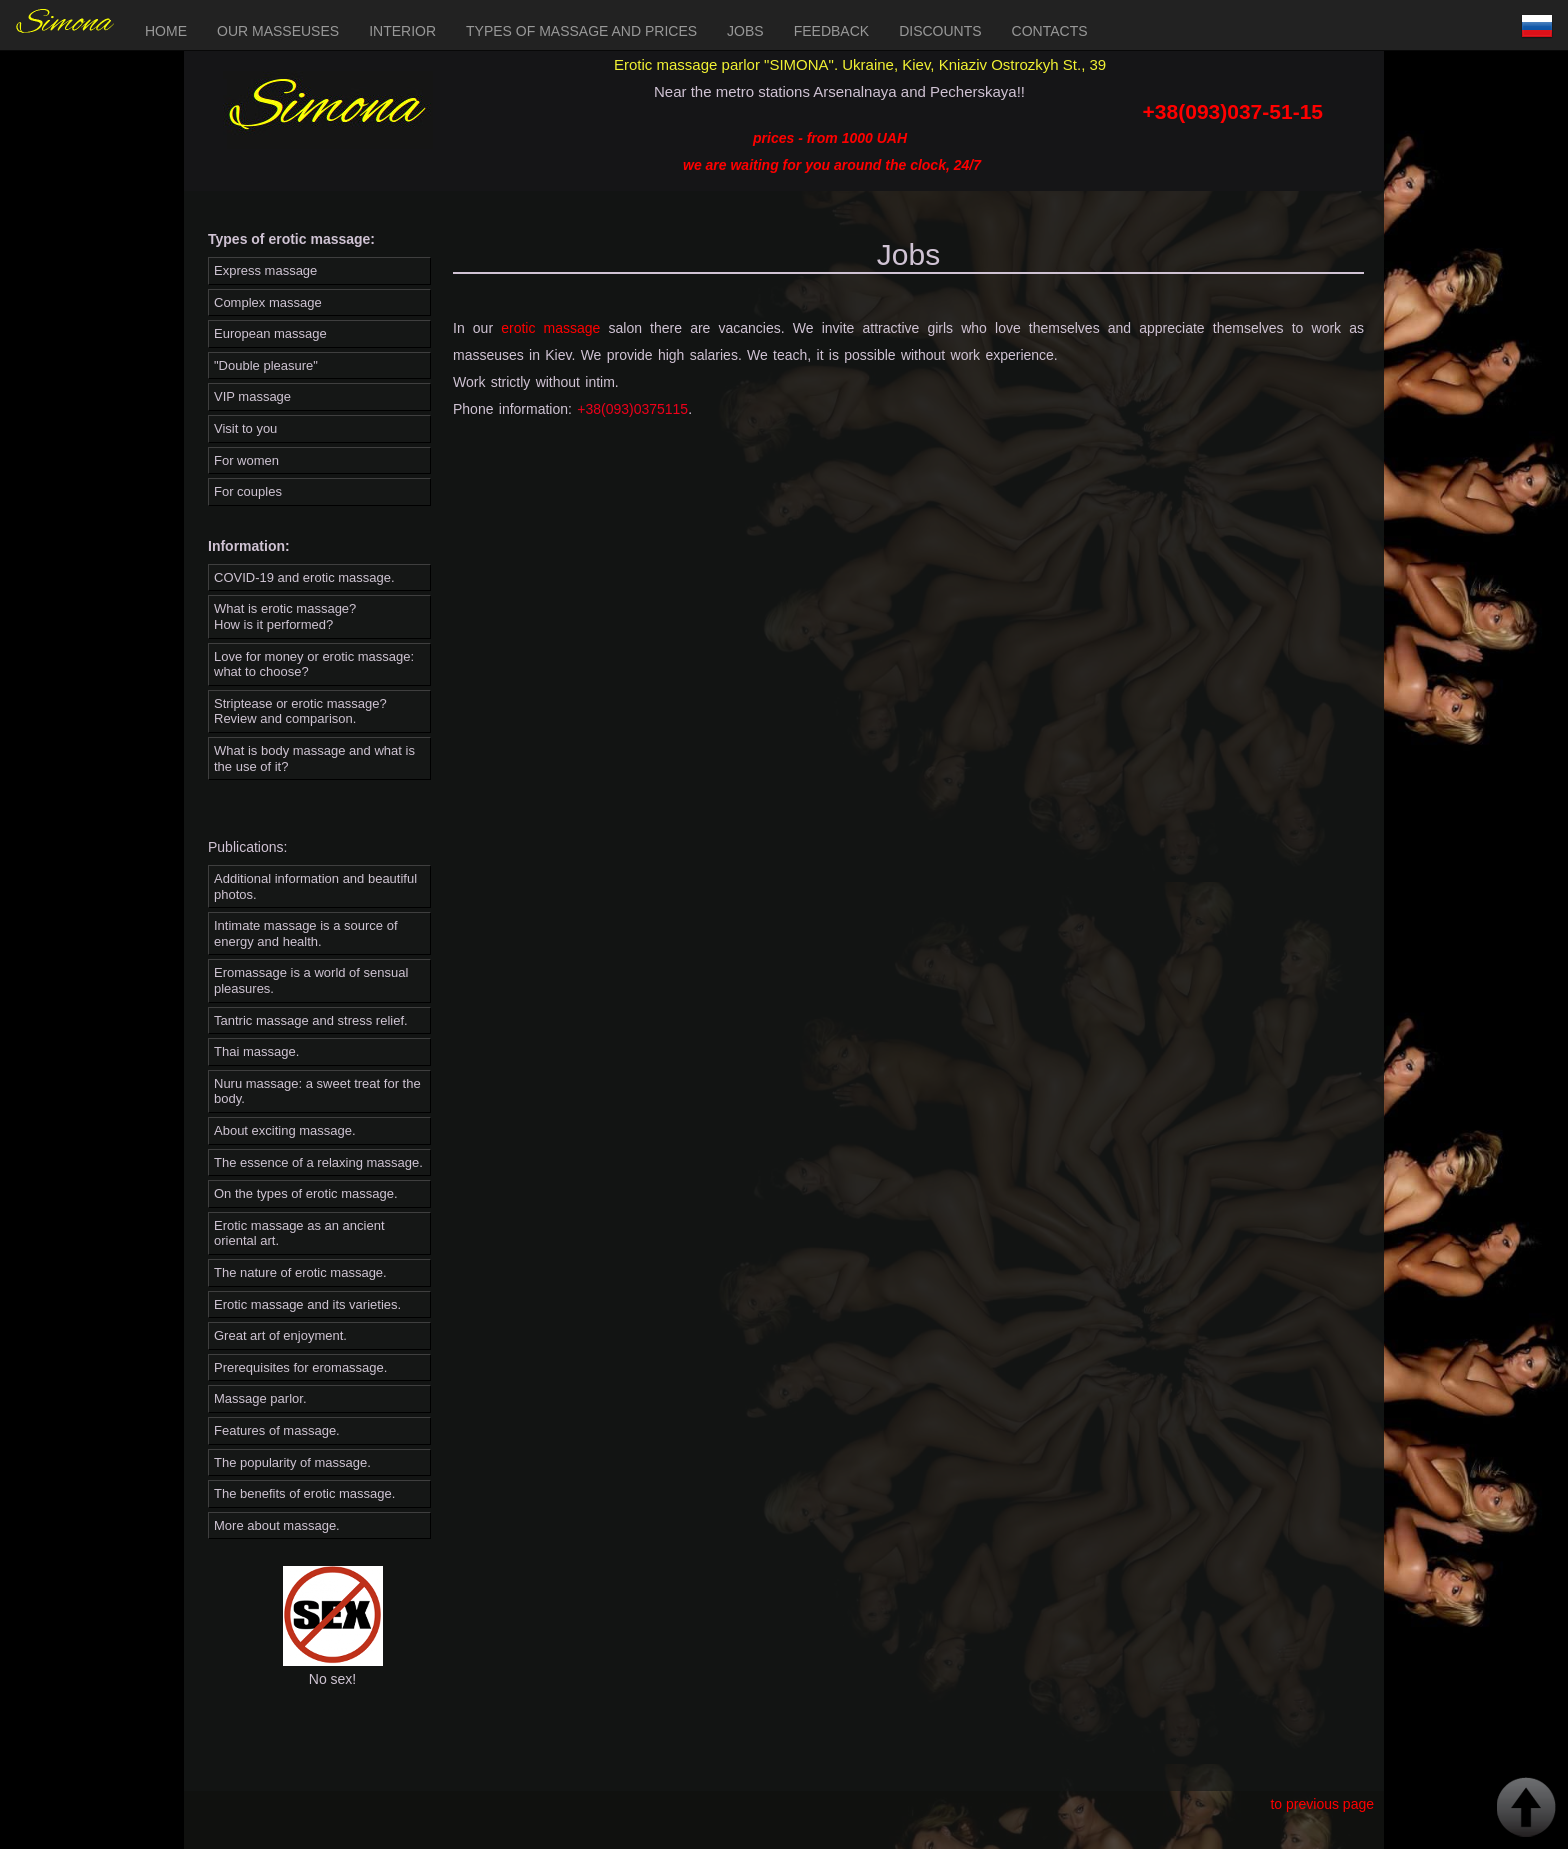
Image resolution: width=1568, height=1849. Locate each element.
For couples (248, 491)
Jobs (745, 31)
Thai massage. (256, 1051)
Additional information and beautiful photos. (315, 886)
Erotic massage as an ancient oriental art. (299, 1233)
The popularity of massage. (292, 1462)
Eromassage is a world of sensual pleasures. (311, 980)
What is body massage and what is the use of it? (314, 758)
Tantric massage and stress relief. (311, 1020)
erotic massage (550, 328)
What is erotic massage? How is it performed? (285, 616)
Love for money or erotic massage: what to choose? (314, 664)
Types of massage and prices (581, 31)
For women (246, 460)
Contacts (1050, 31)
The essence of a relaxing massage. (318, 1162)
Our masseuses (278, 31)
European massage (270, 333)
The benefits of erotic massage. (304, 1493)
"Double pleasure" (266, 365)
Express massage (265, 270)
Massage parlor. (260, 1398)
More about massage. (277, 1525)
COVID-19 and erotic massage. (304, 577)
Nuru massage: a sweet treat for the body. (317, 1091)
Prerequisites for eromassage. (300, 1367)
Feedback (831, 31)
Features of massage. (277, 1430)
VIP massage (252, 396)
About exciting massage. (285, 1130)
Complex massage (268, 302)
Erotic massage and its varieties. (307, 1304)
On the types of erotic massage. (306, 1193)
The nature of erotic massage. (300, 1272)
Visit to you (245, 428)
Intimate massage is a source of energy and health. (306, 933)
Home (166, 31)
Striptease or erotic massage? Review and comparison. (300, 711)
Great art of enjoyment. (280, 1335)
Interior (402, 31)
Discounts (940, 31)
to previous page (1322, 1804)
